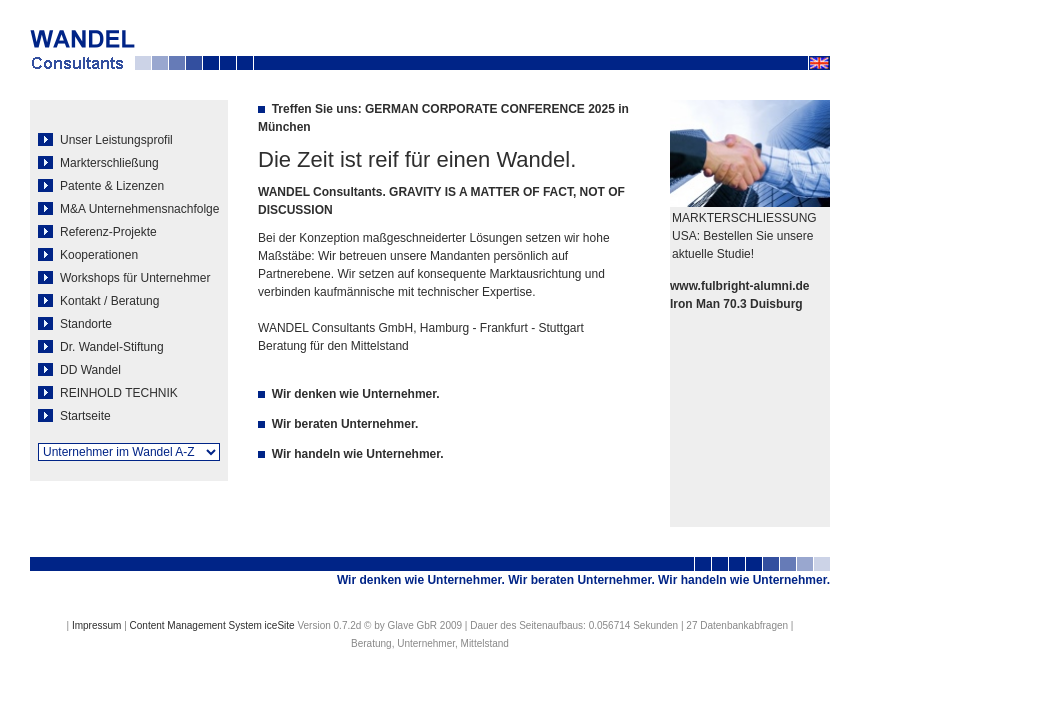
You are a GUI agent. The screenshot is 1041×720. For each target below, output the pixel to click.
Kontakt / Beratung (98, 301)
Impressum (96, 625)
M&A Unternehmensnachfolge (128, 209)
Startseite (74, 416)
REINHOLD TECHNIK (108, 393)
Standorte (75, 324)
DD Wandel (79, 370)
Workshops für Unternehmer (124, 278)
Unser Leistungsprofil (105, 140)
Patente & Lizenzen (101, 186)
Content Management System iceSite (212, 625)
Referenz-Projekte (97, 232)
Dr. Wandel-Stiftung (101, 347)
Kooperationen (88, 255)
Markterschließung (98, 163)
